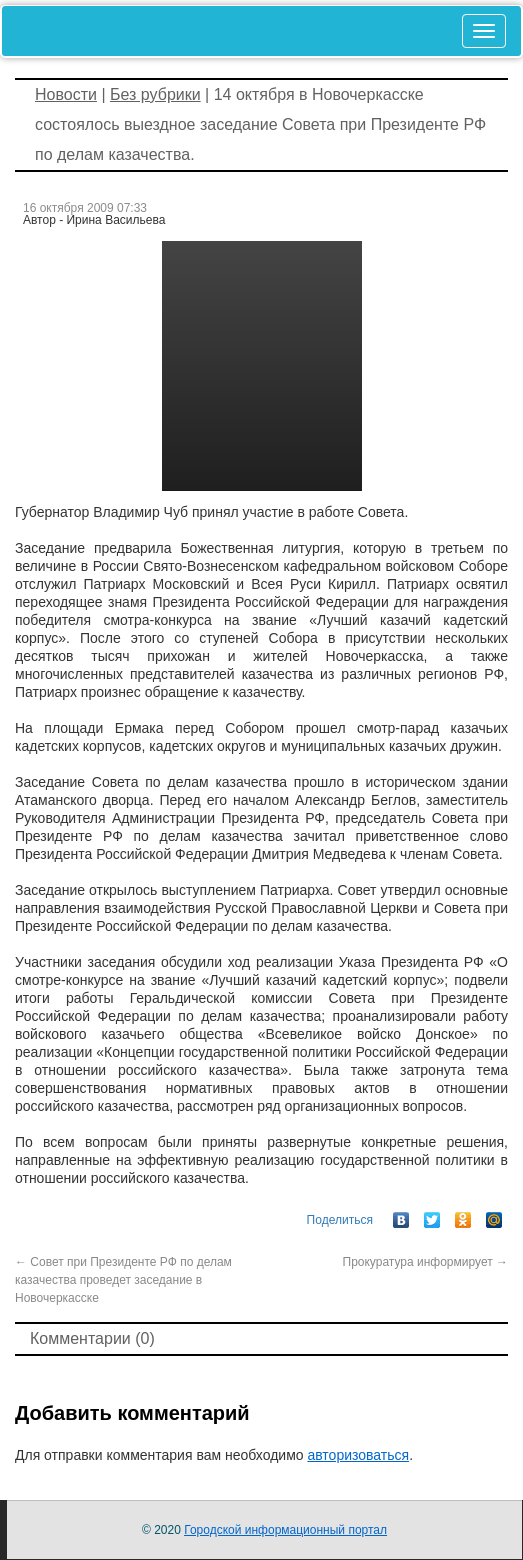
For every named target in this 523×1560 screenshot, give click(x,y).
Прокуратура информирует (426, 1262)
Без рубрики (155, 94)
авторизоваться (358, 1455)
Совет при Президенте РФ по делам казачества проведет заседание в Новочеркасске (123, 1280)
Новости (66, 94)
